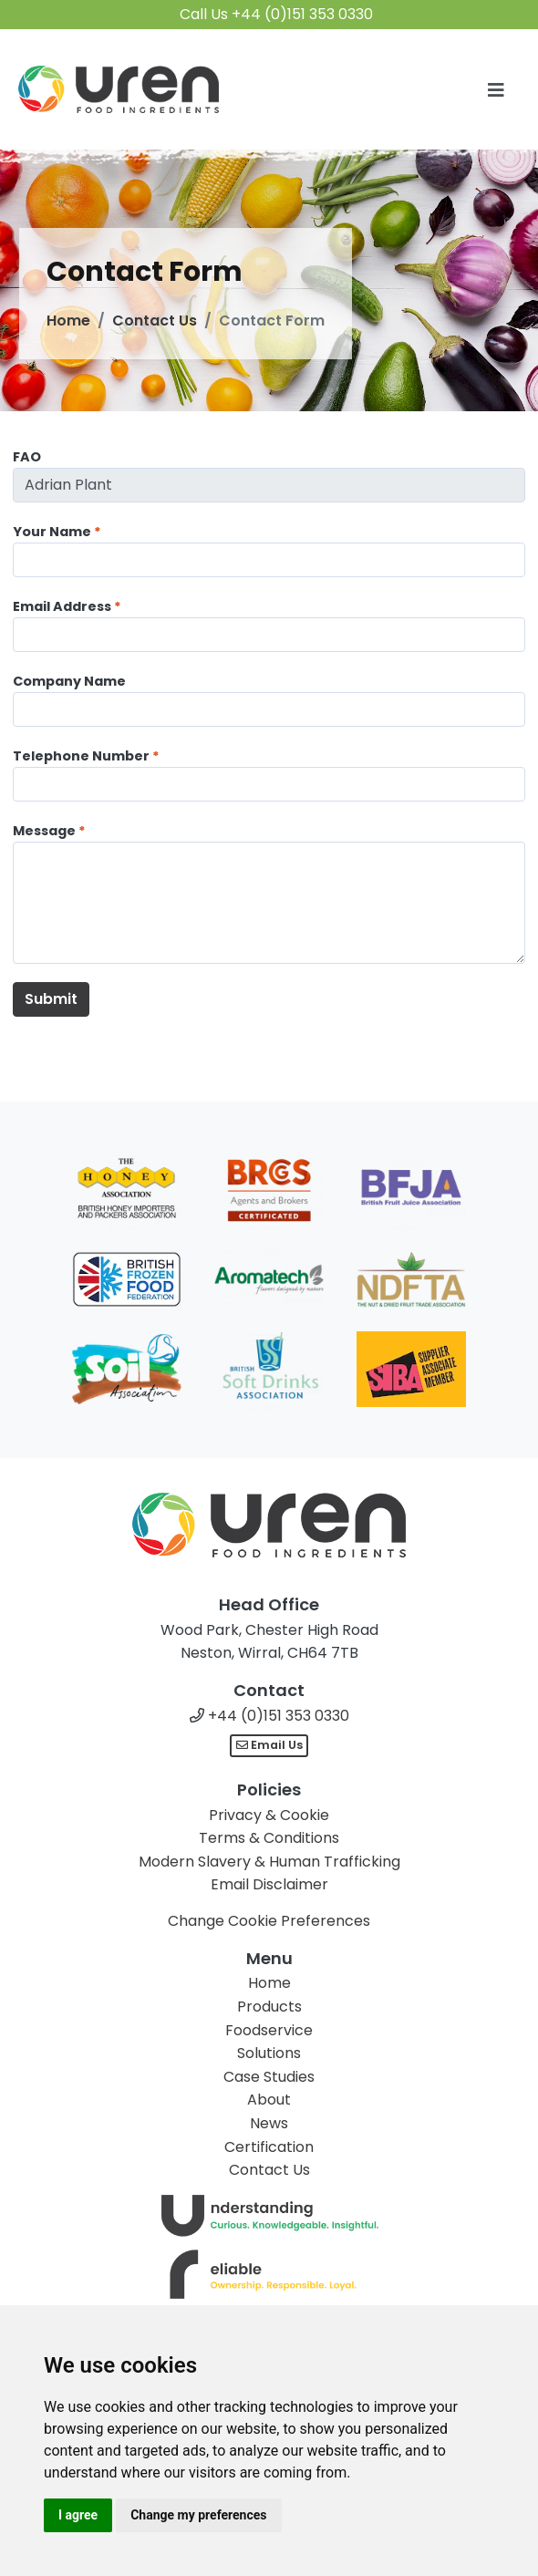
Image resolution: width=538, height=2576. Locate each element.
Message (44, 831)
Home (68, 320)
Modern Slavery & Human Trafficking (269, 1861)
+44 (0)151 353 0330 (278, 1715)
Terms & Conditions (269, 1837)
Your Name (52, 531)
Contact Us (154, 320)
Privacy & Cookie (269, 1815)
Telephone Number (81, 756)
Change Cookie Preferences (269, 1920)
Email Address (62, 606)
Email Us (269, 1745)
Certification (269, 2146)
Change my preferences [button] (198, 2515)
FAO (27, 457)
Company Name (69, 681)
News (269, 2123)
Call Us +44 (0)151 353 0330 (276, 14)
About (269, 2099)
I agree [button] (78, 2515)
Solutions (269, 2053)
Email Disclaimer (269, 1884)
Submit (51, 998)
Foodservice (269, 2030)
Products (269, 2006)
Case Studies (269, 2076)
